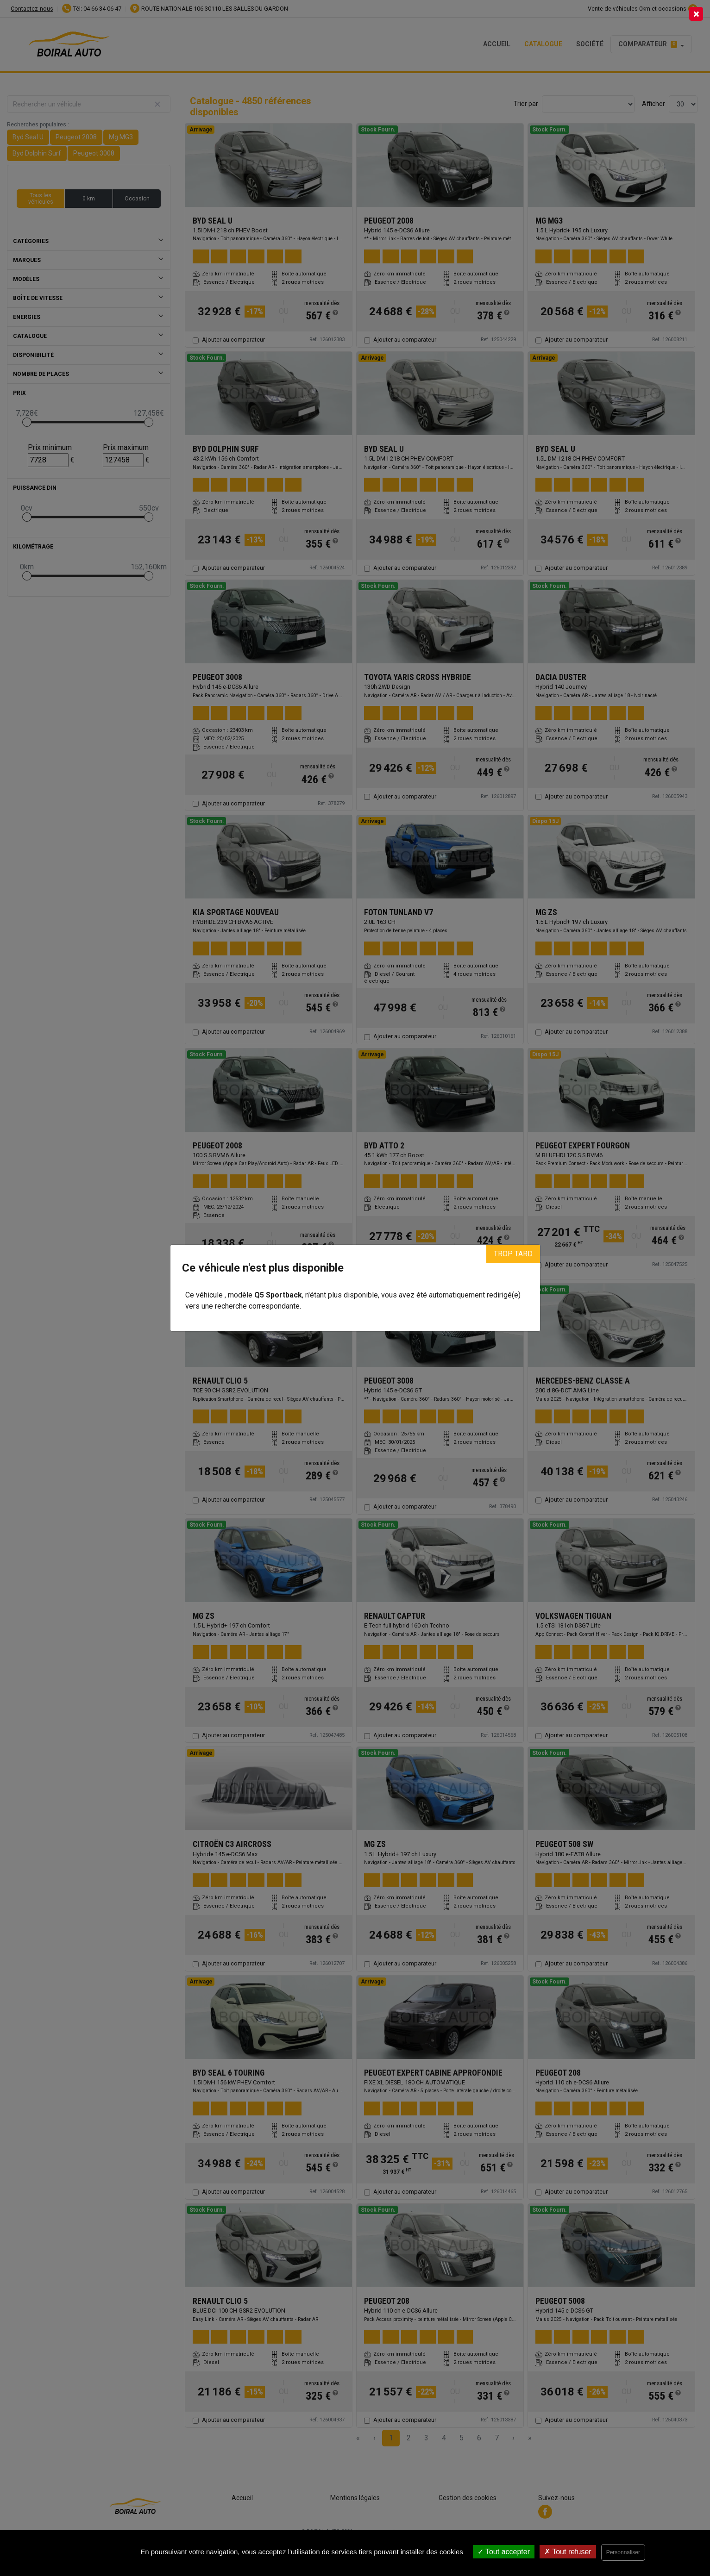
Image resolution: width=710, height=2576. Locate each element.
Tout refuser (567, 2552)
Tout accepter (504, 2552)
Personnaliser (623, 2552)
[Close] (696, 14)
